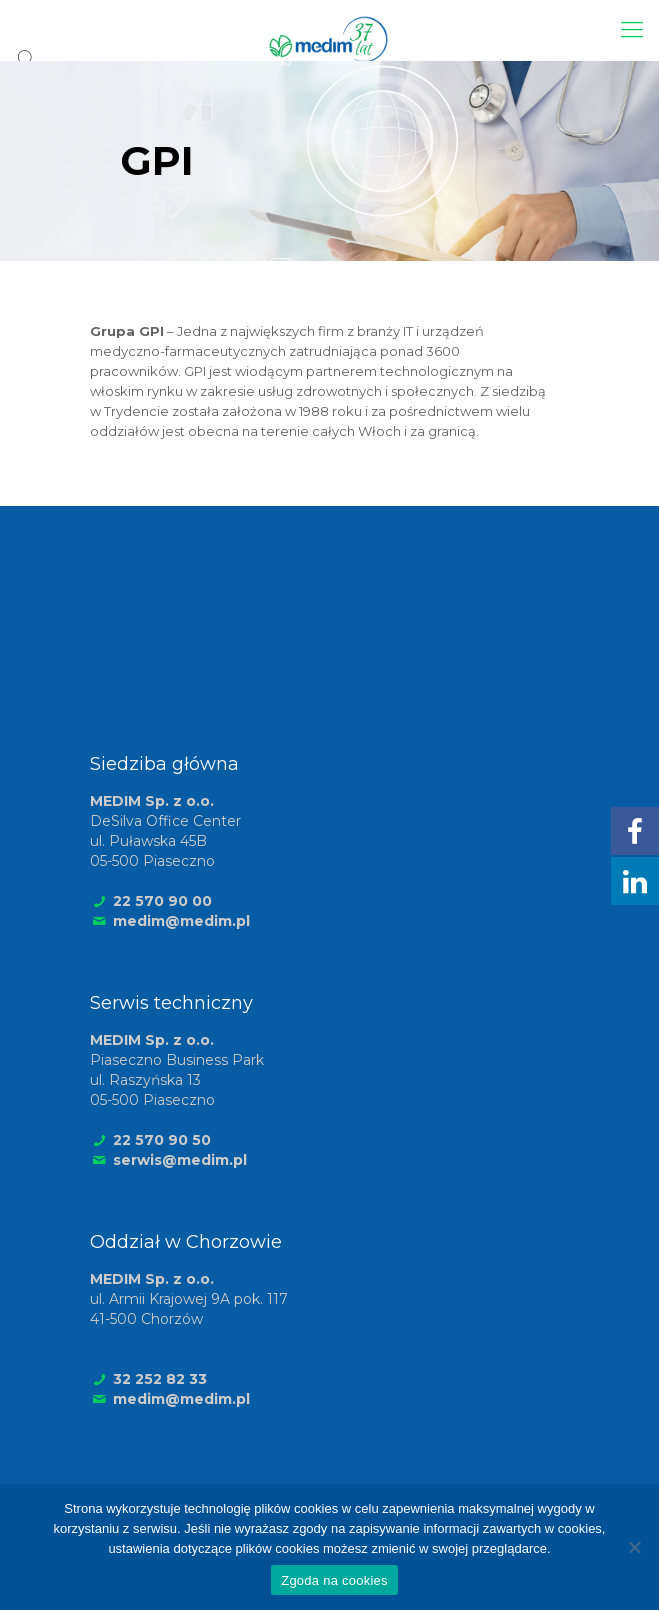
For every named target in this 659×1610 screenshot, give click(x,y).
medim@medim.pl (181, 921)
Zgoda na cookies (334, 1580)
